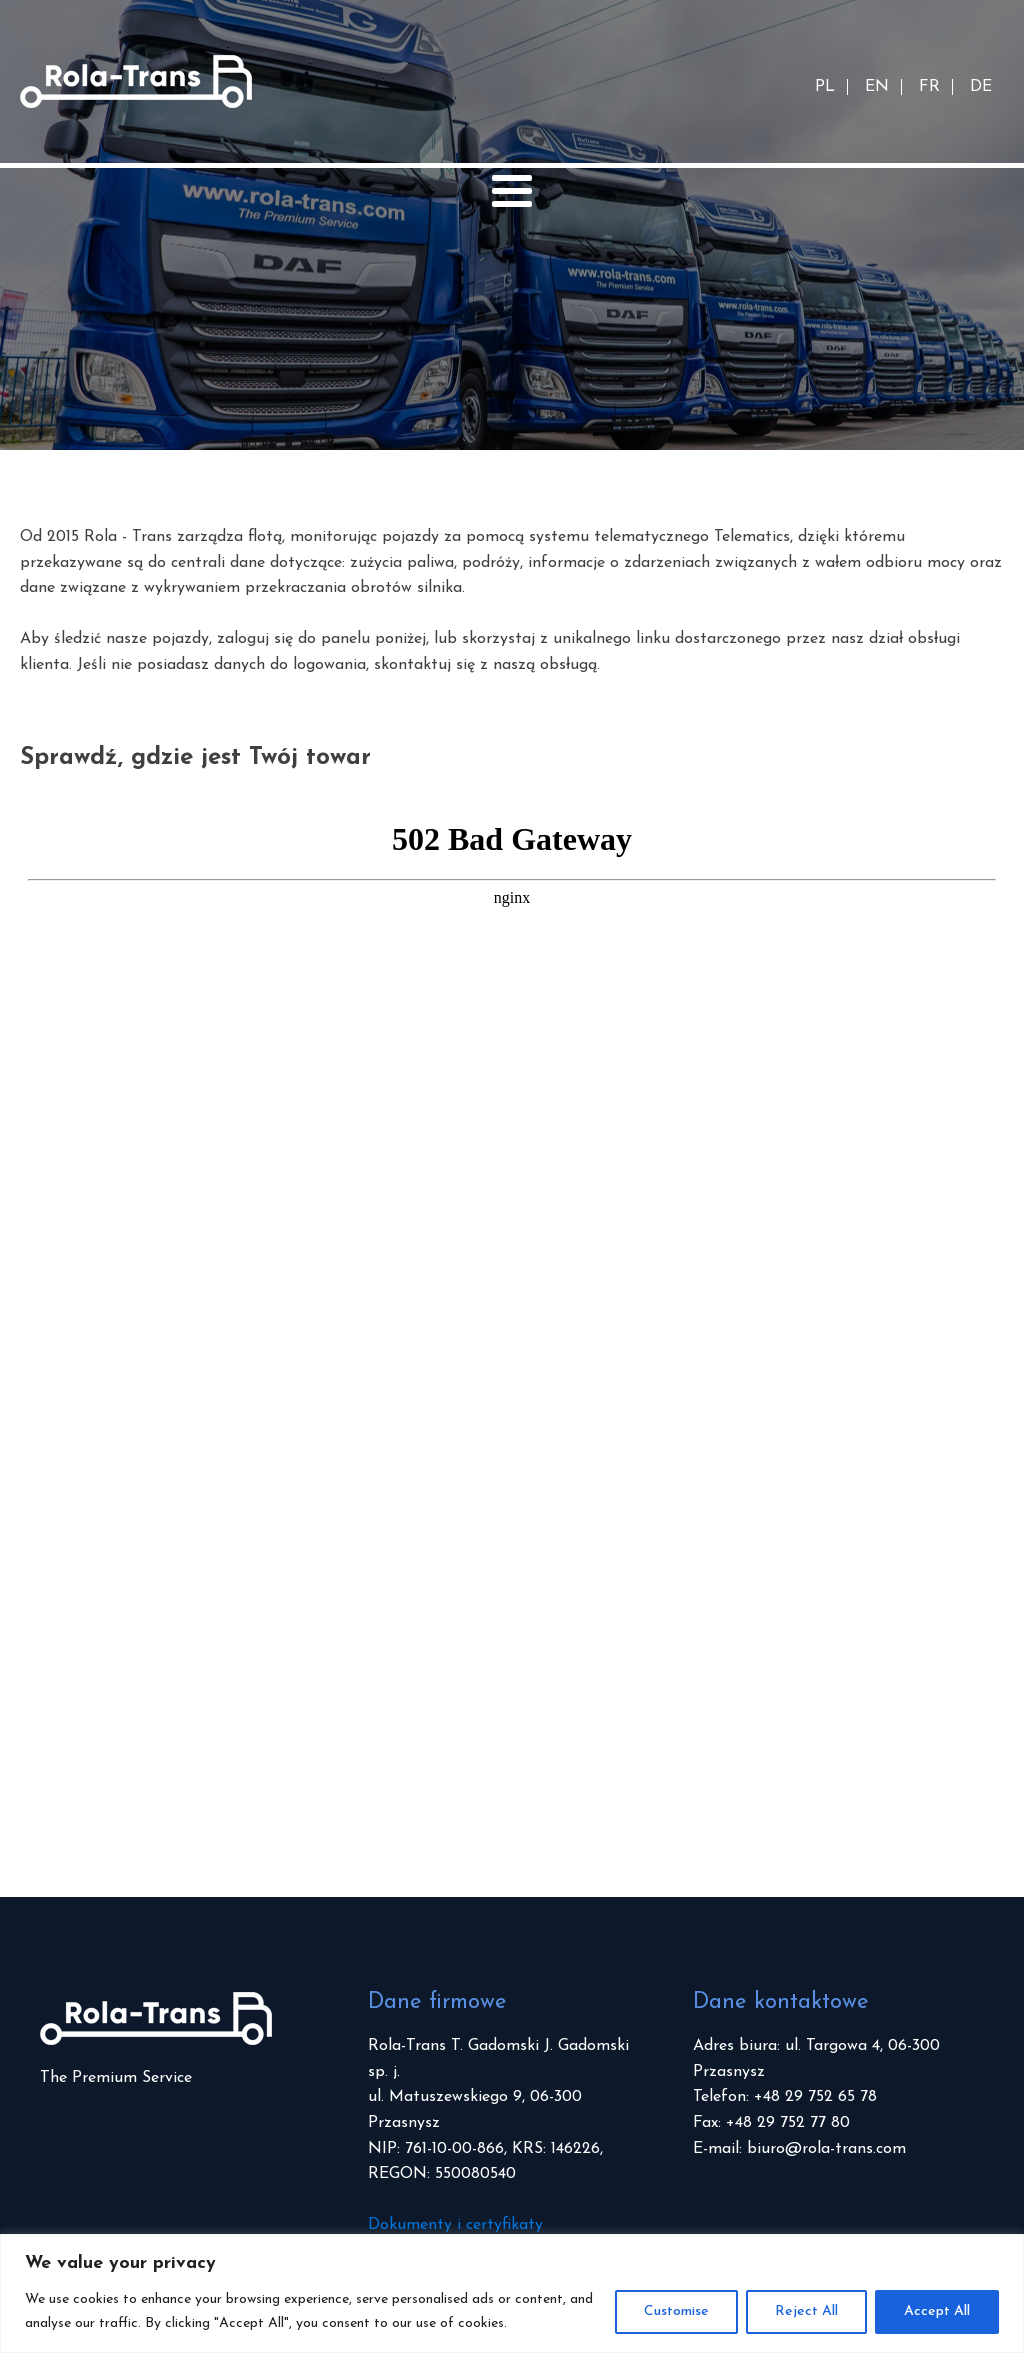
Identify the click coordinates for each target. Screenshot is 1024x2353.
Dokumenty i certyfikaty (455, 2225)
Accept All (937, 2311)
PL (825, 87)
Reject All (806, 2311)
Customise (676, 2311)
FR (929, 87)
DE (981, 87)
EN (877, 87)
